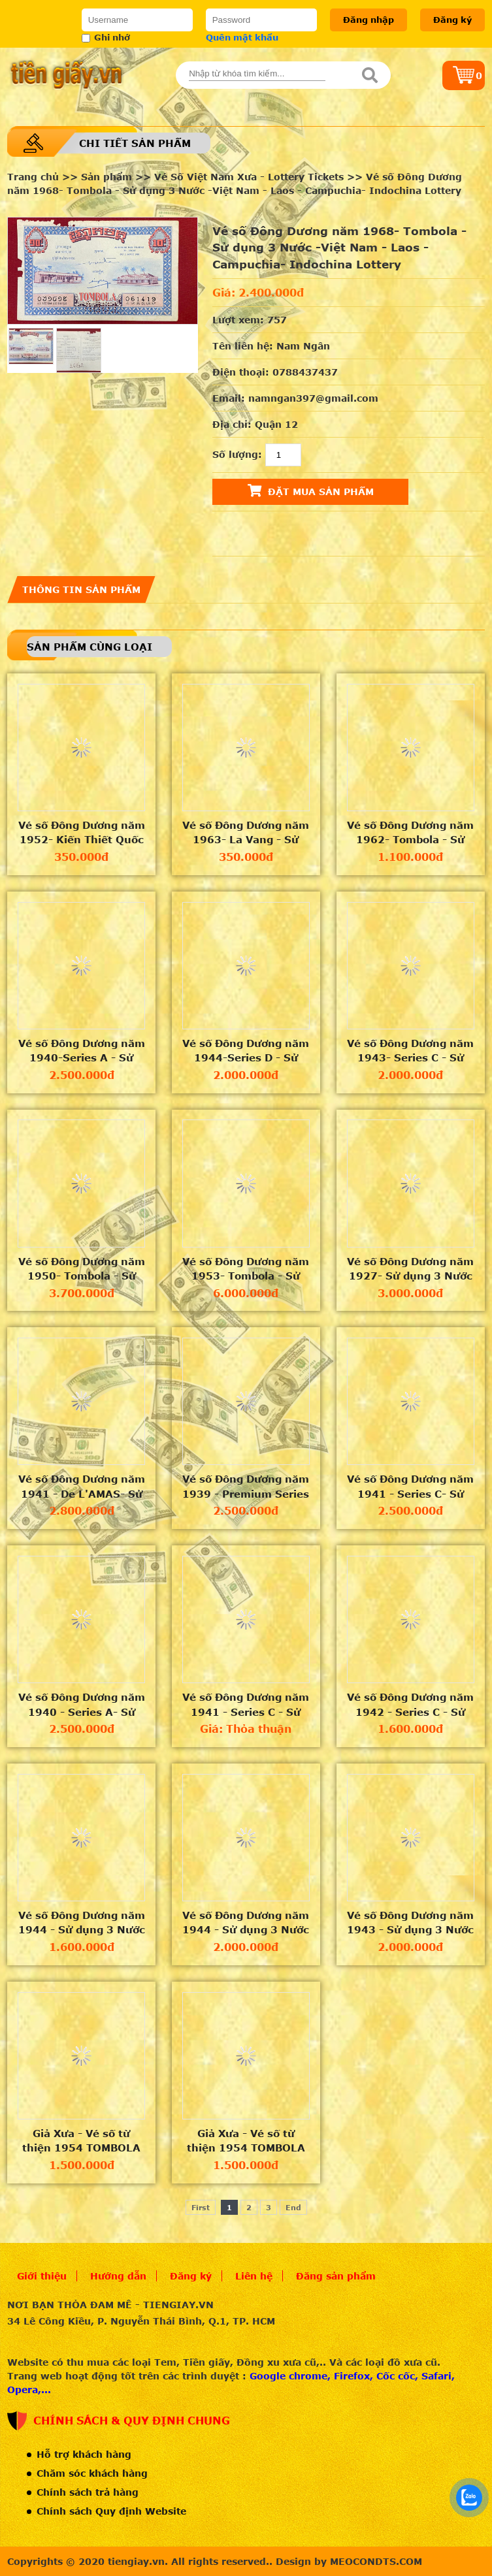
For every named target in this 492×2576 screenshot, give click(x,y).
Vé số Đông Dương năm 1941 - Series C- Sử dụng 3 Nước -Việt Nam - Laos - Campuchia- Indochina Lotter (410, 1486)
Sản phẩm (106, 176)
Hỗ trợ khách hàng (84, 2454)
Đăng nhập (368, 19)
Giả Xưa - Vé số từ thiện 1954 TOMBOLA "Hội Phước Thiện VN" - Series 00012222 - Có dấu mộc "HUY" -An (246, 2141)
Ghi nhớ (106, 37)
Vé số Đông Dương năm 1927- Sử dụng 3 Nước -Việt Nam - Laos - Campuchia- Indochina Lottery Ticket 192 (410, 1269)
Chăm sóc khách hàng (92, 2473)
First (200, 2207)
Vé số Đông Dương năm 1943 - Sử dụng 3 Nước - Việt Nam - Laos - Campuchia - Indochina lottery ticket (410, 1923)
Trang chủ (33, 176)
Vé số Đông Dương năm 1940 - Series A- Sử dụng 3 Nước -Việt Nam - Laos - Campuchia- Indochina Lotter (81, 1704)
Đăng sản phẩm (336, 2275)
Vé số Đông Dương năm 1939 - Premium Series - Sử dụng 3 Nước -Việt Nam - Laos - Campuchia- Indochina (245, 1486)
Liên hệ (253, 2275)
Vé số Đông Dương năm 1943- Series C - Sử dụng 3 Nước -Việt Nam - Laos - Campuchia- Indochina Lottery (410, 1051)
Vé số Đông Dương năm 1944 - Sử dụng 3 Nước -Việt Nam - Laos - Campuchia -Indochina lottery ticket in (81, 1923)
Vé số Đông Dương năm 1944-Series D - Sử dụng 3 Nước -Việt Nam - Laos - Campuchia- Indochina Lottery (246, 1051)
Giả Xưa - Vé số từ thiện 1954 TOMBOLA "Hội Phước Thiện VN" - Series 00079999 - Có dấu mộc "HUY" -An (81, 2141)
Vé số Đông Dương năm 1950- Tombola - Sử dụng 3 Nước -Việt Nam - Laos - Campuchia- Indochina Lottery (81, 1269)
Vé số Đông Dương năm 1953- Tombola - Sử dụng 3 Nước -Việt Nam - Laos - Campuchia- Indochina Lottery (246, 1269)
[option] (102, 270)
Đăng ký (452, 19)
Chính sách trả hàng (88, 2492)
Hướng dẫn (118, 2275)
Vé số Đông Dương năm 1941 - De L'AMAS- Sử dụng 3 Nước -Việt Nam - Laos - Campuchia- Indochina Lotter (81, 1486)
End (293, 2207)
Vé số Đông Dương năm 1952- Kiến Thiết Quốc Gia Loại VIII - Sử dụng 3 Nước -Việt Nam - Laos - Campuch (81, 832)
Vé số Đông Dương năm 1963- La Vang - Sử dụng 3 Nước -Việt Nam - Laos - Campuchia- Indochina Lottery (246, 832)
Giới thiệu (42, 2275)
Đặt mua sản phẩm (311, 490)
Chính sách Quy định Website (111, 2511)
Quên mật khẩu (242, 37)
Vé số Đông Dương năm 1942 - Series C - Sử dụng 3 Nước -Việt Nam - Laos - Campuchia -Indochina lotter (410, 1704)
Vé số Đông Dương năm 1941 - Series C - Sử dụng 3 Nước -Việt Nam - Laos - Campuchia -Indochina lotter (246, 1704)
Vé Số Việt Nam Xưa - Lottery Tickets (249, 176)
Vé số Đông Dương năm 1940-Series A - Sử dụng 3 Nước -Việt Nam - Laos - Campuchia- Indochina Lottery (81, 1051)
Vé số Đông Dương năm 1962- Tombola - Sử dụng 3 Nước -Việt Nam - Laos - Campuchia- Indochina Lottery (410, 832)
